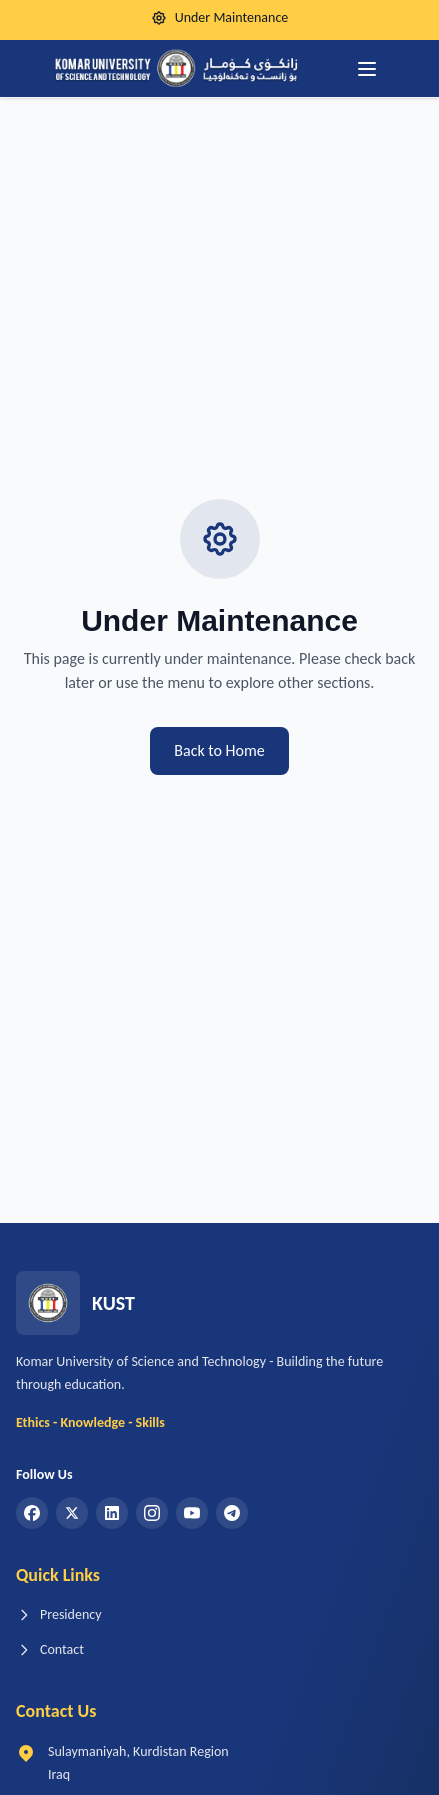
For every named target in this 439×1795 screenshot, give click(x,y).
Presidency (59, 1614)
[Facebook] (32, 1513)
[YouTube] (192, 1513)
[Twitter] (72, 1513)
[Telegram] (232, 1513)
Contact (50, 1649)
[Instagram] (152, 1513)
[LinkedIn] (112, 1513)
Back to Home (219, 750)
